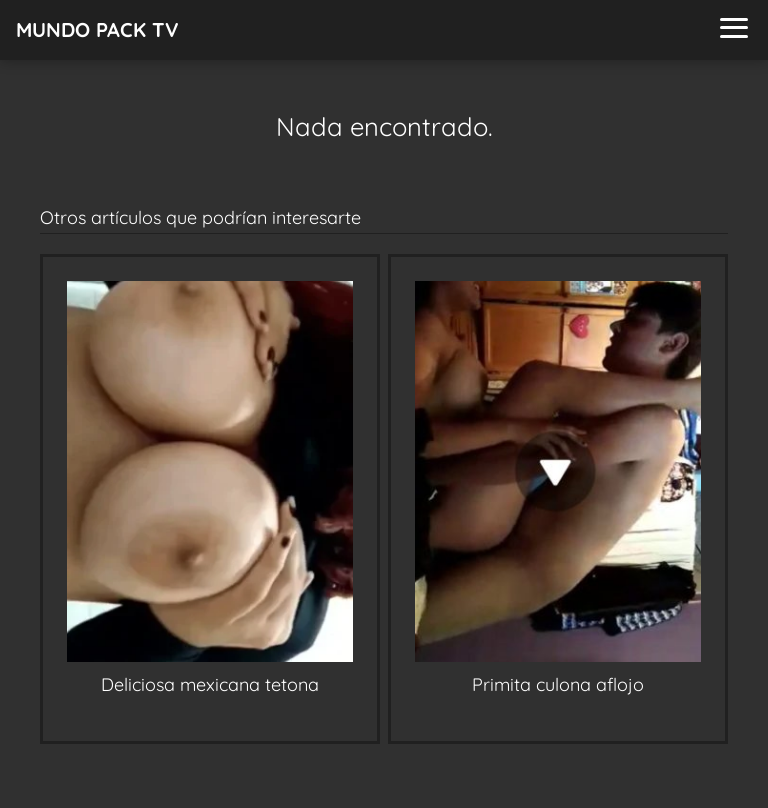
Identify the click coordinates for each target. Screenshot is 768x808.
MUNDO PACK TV (97, 29)
